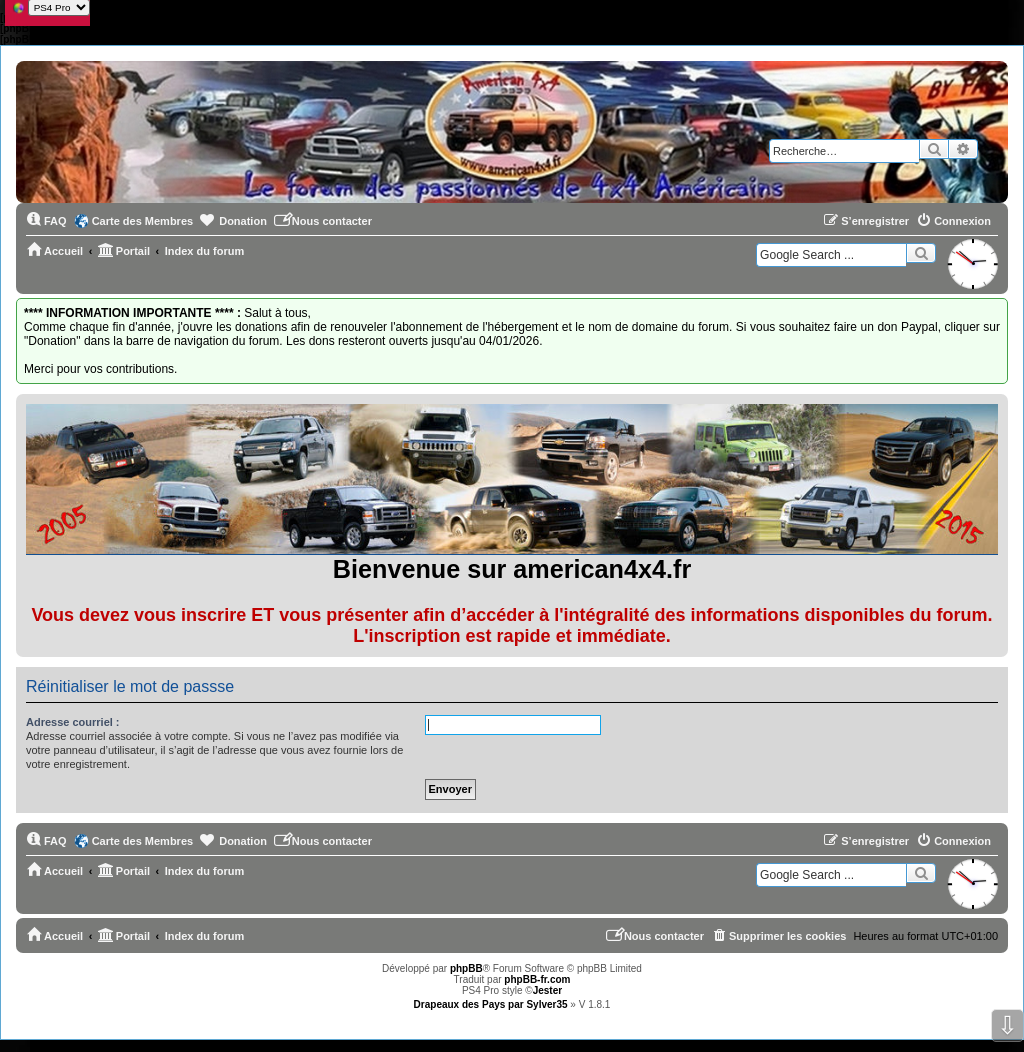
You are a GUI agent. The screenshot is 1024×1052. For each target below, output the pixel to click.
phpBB (466, 968)
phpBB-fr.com (537, 979)
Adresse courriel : (73, 722)
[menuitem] (46, 221)
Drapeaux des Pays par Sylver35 (491, 1004)
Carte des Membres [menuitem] (143, 221)
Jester (547, 990)
